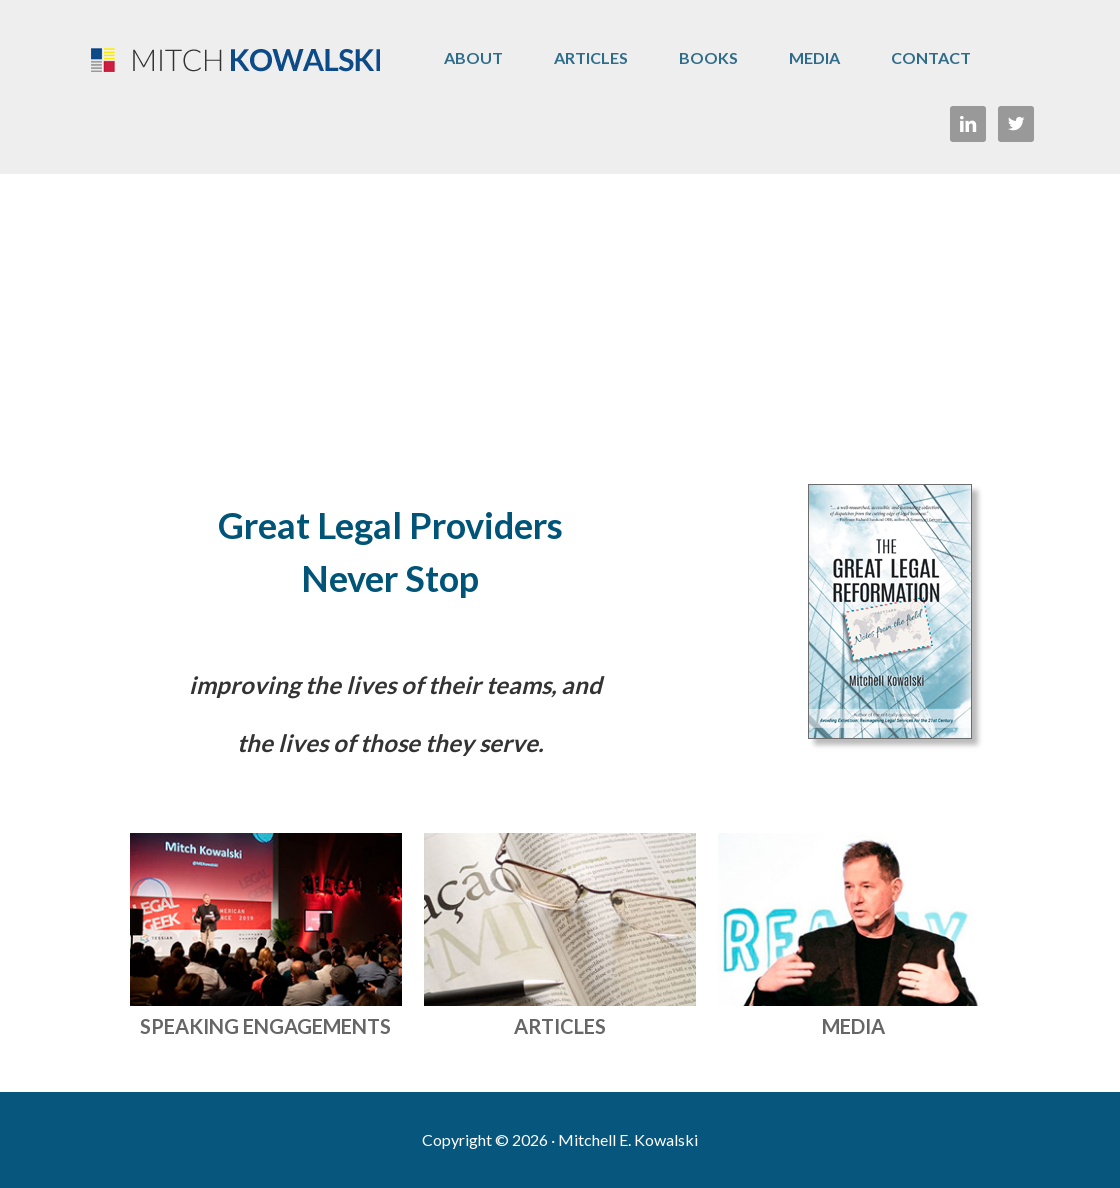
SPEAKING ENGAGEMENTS (265, 1026)
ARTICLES (560, 1026)
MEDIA (853, 1026)
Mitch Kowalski (230, 60)
